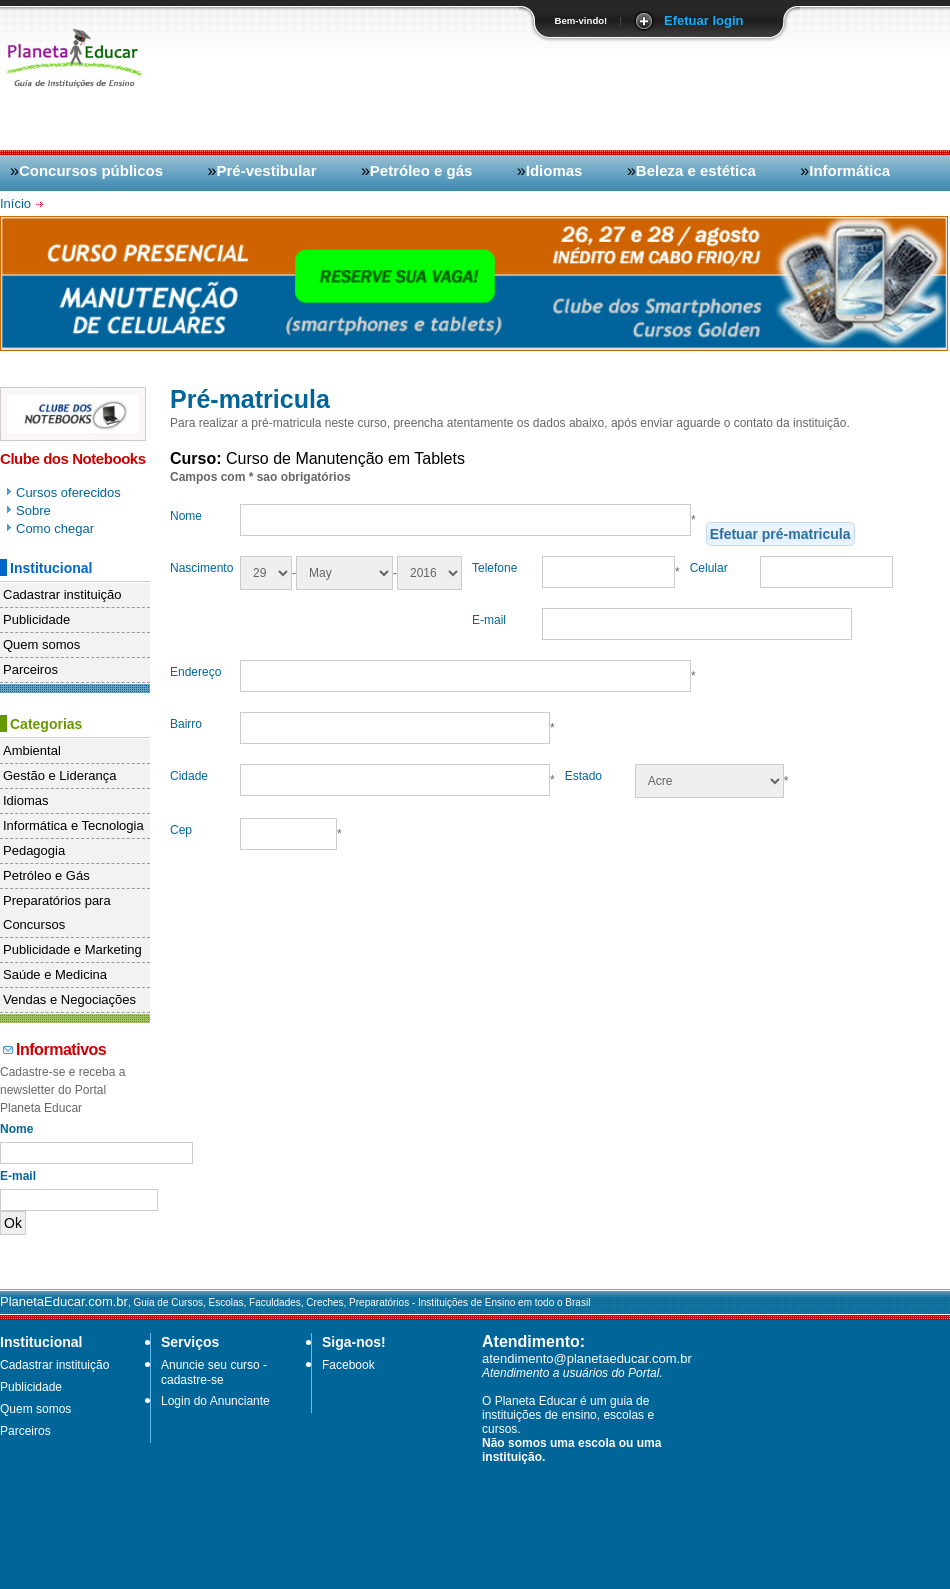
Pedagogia (34, 850)
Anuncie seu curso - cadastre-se (214, 1372)
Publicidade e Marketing (72, 949)
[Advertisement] (807, 187)
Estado (583, 776)
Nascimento (201, 568)
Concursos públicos (91, 170)
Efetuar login (703, 20)
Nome (186, 516)
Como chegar (55, 528)
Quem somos (41, 644)
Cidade (189, 776)
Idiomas (554, 170)
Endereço (195, 672)
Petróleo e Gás (46, 875)
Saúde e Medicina (55, 974)
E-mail (489, 620)
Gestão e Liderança (59, 775)
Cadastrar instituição (62, 594)
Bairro (186, 724)
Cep (181, 830)
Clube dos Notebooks (73, 458)
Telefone (494, 568)
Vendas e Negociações (69, 999)
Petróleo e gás (421, 170)
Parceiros (30, 669)
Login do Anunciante (215, 1401)
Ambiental (32, 750)
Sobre (33, 510)
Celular (709, 568)
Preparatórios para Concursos (57, 912)
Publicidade (36, 619)
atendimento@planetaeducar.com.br (587, 1358)
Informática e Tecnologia (73, 825)
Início (17, 203)
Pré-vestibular (266, 170)
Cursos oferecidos (68, 492)
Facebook (348, 1365)
